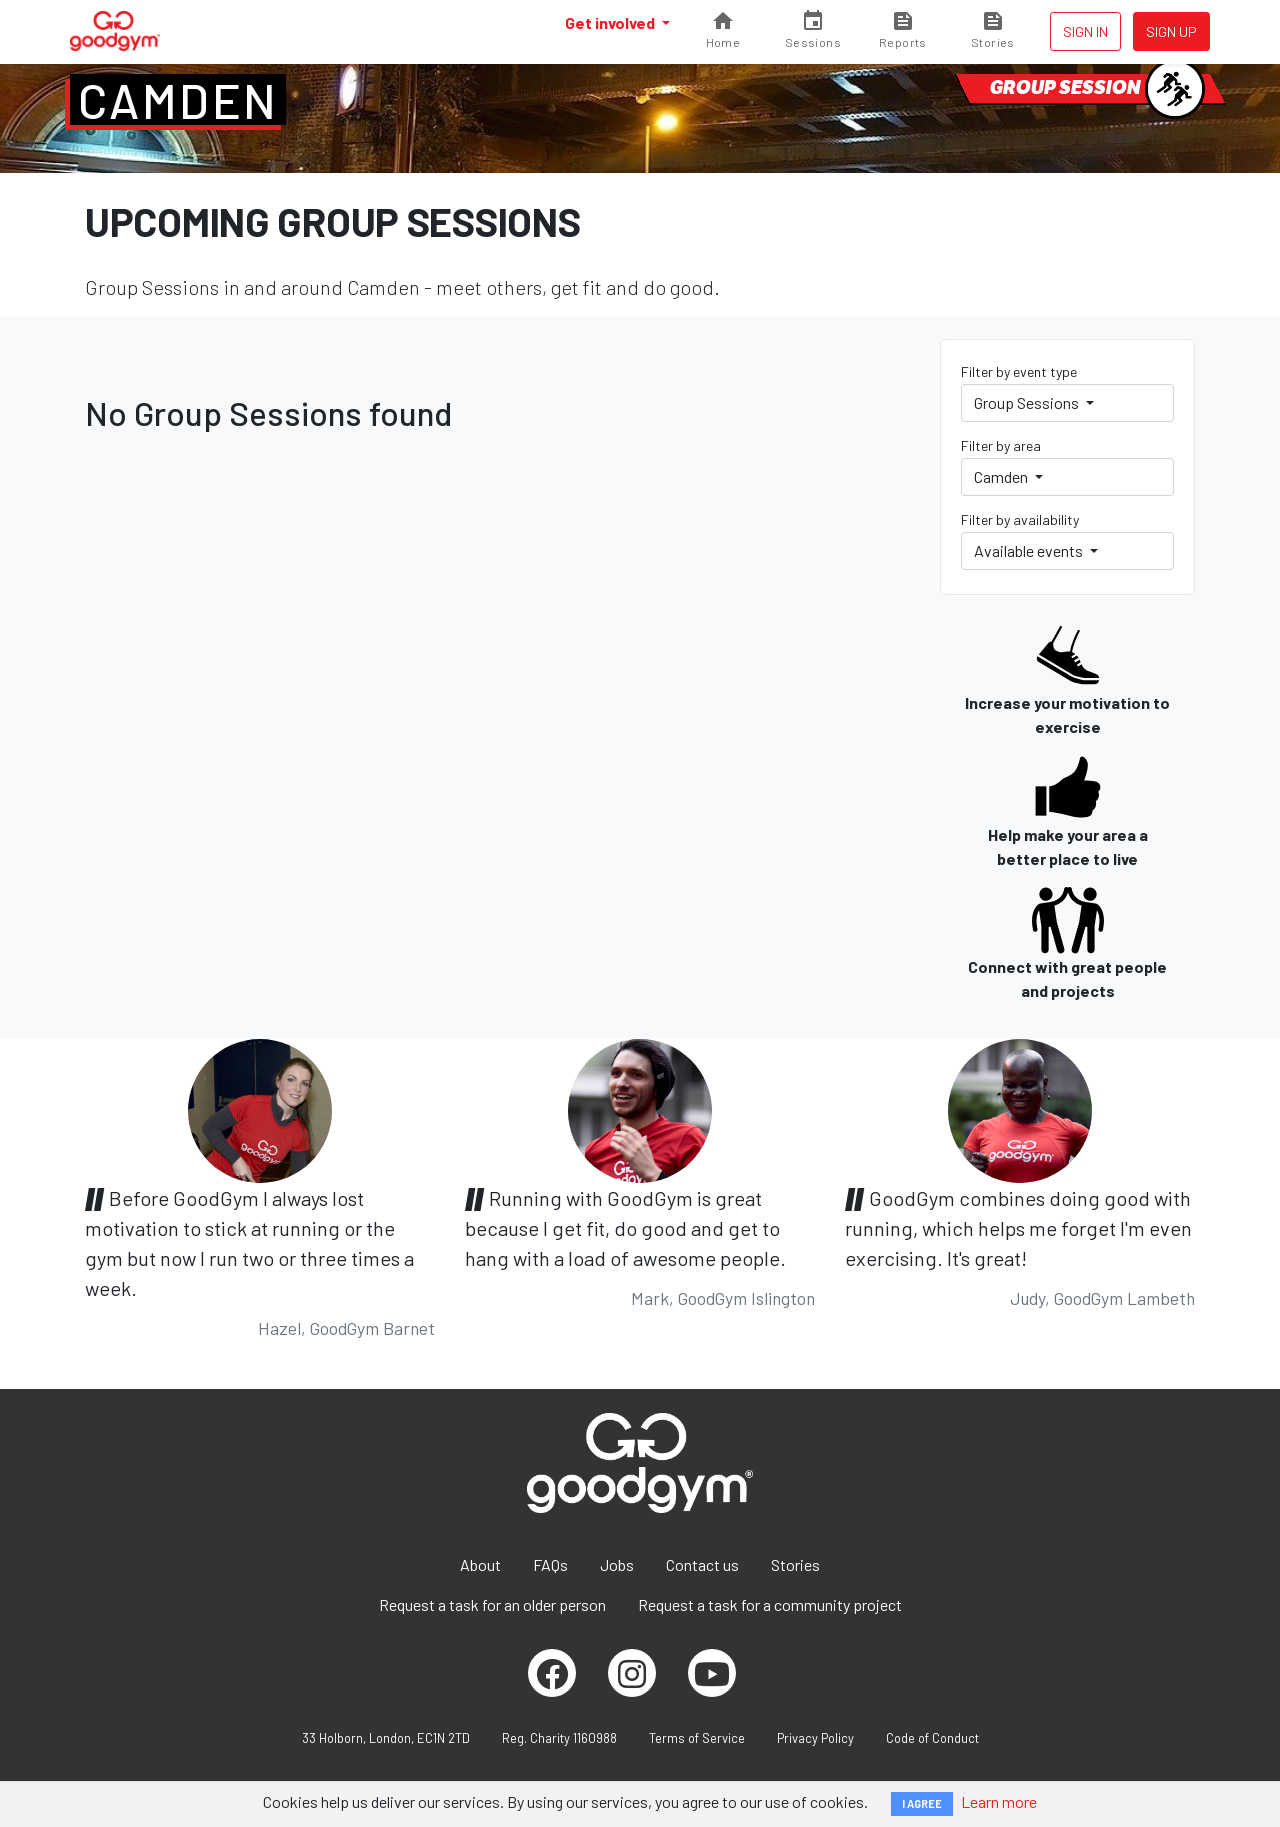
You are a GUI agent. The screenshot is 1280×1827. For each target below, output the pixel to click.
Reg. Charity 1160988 (559, 1738)
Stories (795, 1564)
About (480, 1564)
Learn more (999, 1801)
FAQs (550, 1564)
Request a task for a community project (770, 1604)
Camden (178, 100)
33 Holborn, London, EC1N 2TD (386, 1738)
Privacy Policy (815, 1738)
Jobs (617, 1564)
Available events (1030, 550)
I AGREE (922, 1803)
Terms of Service (697, 1738)
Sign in (1085, 31)
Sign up (1171, 31)
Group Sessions (1028, 402)
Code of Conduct (932, 1738)
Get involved (611, 22)
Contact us (702, 1564)
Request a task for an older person (492, 1604)
